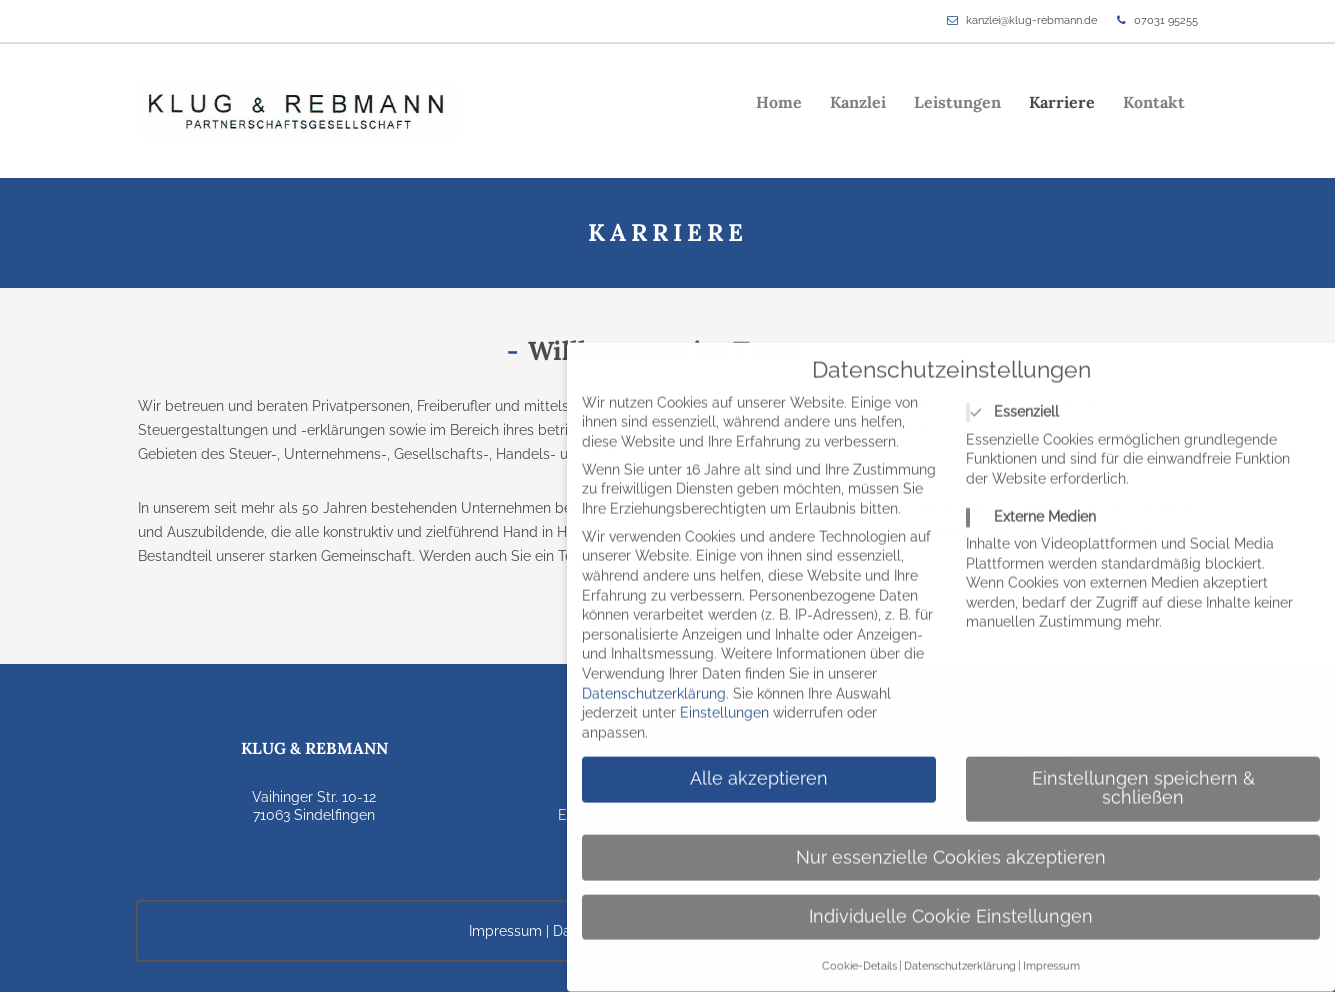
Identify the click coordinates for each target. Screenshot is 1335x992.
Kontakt (1154, 102)
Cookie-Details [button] (859, 950)
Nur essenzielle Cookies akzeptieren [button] (951, 842)
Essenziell (1019, 396)
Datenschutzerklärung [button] (960, 950)
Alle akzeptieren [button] (759, 763)
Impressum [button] (1051, 950)
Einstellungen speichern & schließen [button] (1143, 773)
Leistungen (957, 102)
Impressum (505, 931)
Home (779, 102)
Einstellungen (724, 697)
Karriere (1062, 102)
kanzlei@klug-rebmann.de (1031, 20)
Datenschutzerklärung (654, 678)
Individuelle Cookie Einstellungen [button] (951, 901)
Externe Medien (1037, 501)
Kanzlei (858, 102)
